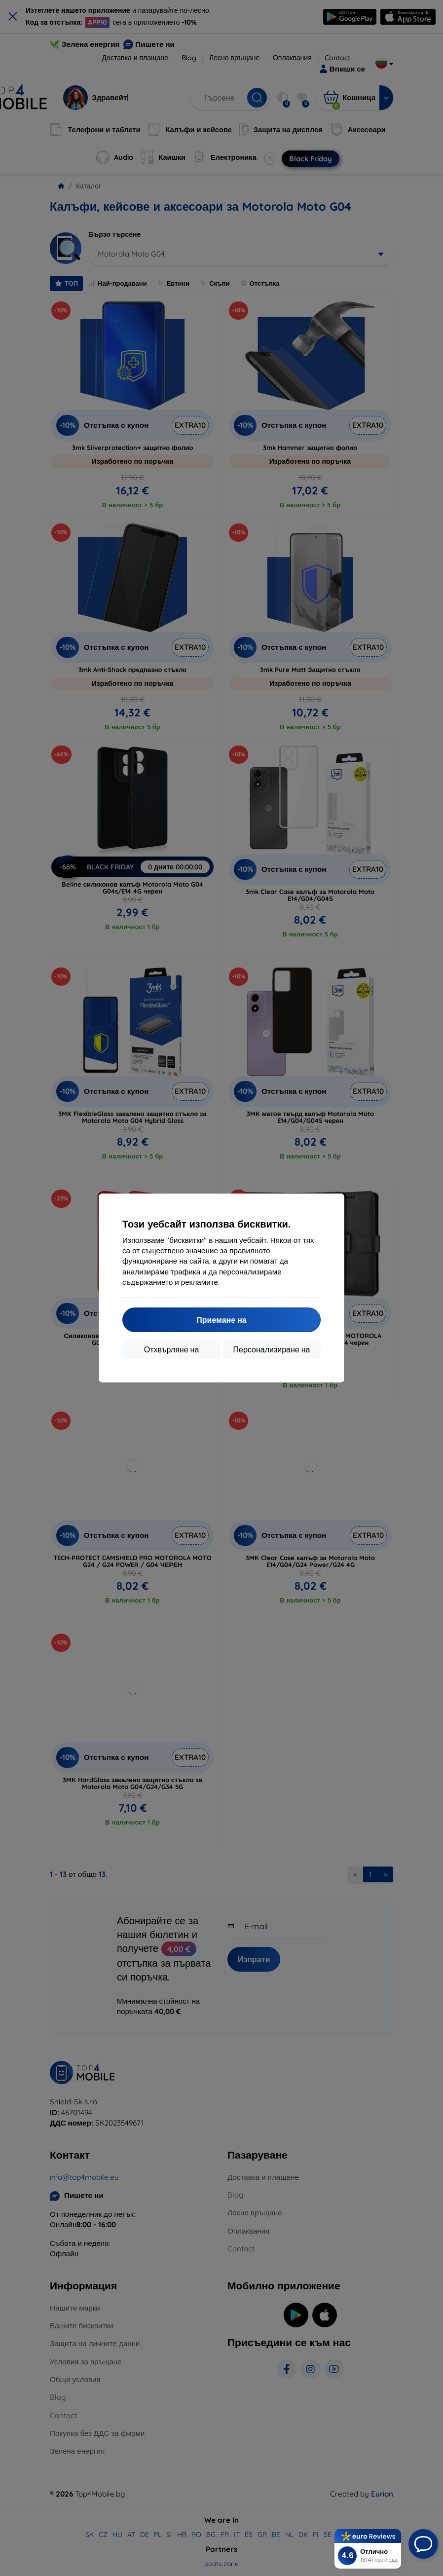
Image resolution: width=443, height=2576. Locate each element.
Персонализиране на (271, 1349)
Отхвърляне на (171, 1349)
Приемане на (221, 1320)
